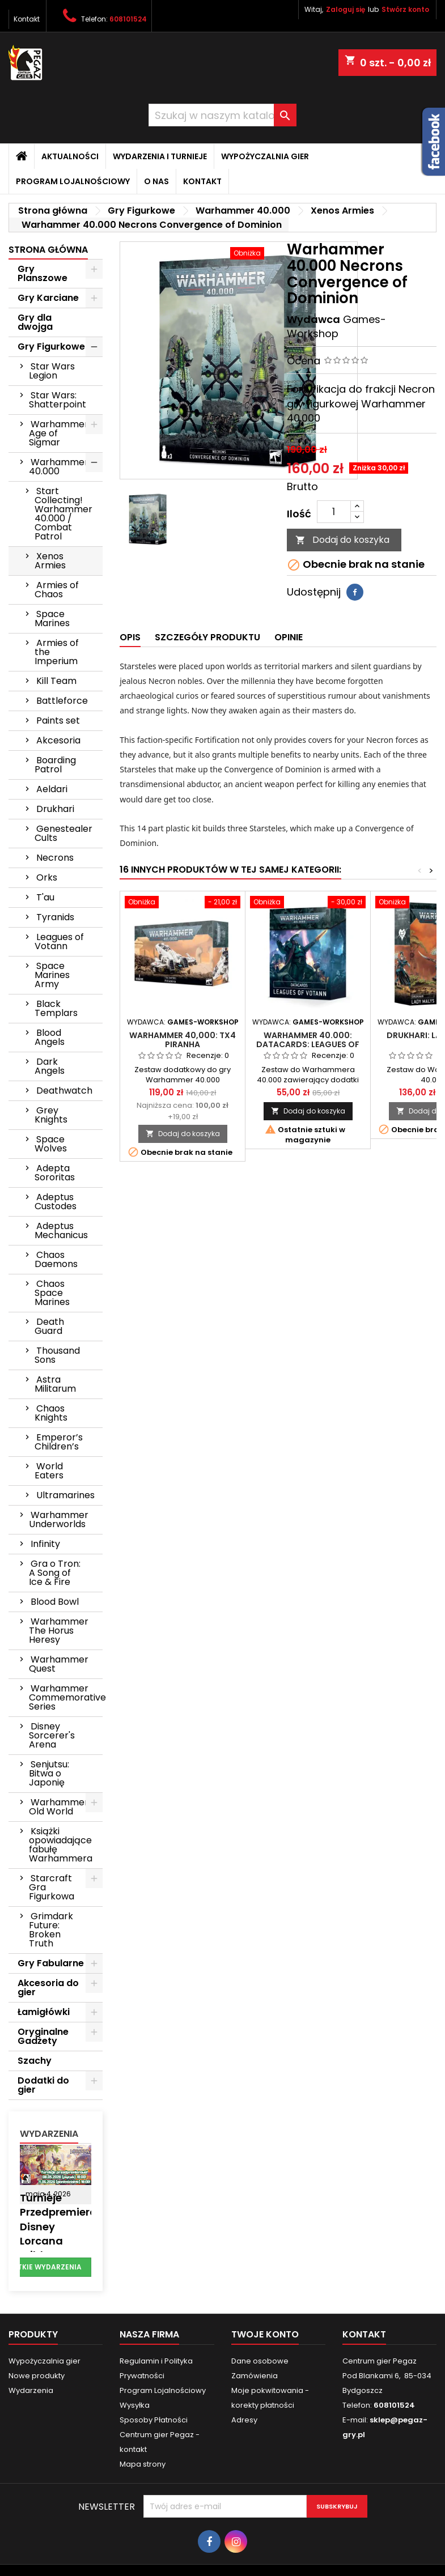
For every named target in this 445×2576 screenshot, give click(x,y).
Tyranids (55, 917)
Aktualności (70, 156)
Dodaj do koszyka (342, 539)
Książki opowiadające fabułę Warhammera (60, 1845)
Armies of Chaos (57, 590)
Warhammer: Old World (59, 1807)
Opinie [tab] (288, 637)
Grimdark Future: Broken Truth (51, 1930)
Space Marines (52, 618)
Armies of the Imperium (57, 652)
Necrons (55, 857)
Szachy (35, 2060)
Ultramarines (65, 1495)
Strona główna (48, 249)
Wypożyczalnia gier (265, 156)
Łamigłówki (44, 2011)
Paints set (58, 720)
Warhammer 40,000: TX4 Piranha (182, 1040)
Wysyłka (135, 2405)
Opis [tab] (130, 637)
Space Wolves (51, 1144)
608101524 (128, 19)
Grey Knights (51, 1115)
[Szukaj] (223, 115)
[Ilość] (334, 511)
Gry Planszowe (42, 273)
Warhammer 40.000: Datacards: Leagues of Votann (307, 1044)
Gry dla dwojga (35, 322)
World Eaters (49, 1471)
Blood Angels (50, 1037)
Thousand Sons (57, 1355)
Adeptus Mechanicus (61, 1230)
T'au (45, 897)
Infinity (45, 1543)
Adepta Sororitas (55, 1173)
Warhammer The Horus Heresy (58, 1630)
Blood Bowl (55, 1601)
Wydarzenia (49, 2133)
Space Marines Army (52, 975)
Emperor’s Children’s (59, 1442)
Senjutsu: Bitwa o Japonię (49, 1773)
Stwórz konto (405, 9)
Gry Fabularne (51, 1963)
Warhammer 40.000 (58, 467)
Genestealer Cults (63, 833)
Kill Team (56, 680)
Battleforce (62, 700)
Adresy (244, 2420)
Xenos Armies (50, 561)
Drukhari (55, 808)
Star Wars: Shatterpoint (57, 400)
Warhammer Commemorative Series (66, 1697)
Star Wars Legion (52, 371)
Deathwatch (64, 1090)
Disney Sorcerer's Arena (52, 1735)
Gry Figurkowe (51, 346)
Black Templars (56, 1008)
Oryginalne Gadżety (43, 2036)
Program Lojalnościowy (73, 181)
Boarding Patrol (55, 765)
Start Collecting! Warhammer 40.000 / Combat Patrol (63, 513)
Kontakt (27, 19)
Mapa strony (143, 2464)
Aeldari (51, 789)
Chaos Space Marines (52, 1292)
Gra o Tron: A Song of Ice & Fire (54, 1572)
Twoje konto (265, 2334)
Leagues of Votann (59, 941)
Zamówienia (254, 2375)
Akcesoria (58, 740)
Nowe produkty (37, 2375)
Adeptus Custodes (56, 1202)
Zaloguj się (345, 9)
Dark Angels (50, 1066)
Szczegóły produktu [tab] (207, 637)
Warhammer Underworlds (58, 1519)
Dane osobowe (260, 2361)
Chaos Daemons (56, 1259)
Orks (46, 877)
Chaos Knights (51, 1413)
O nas (156, 181)
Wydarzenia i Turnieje (160, 156)
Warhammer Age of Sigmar (58, 433)
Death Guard (49, 1326)
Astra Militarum (55, 1384)
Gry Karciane (48, 297)
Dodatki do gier (43, 2085)
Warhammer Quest (58, 1664)
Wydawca (313, 319)
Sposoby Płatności (154, 2420)
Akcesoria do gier (48, 1987)
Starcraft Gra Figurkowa (51, 1887)
